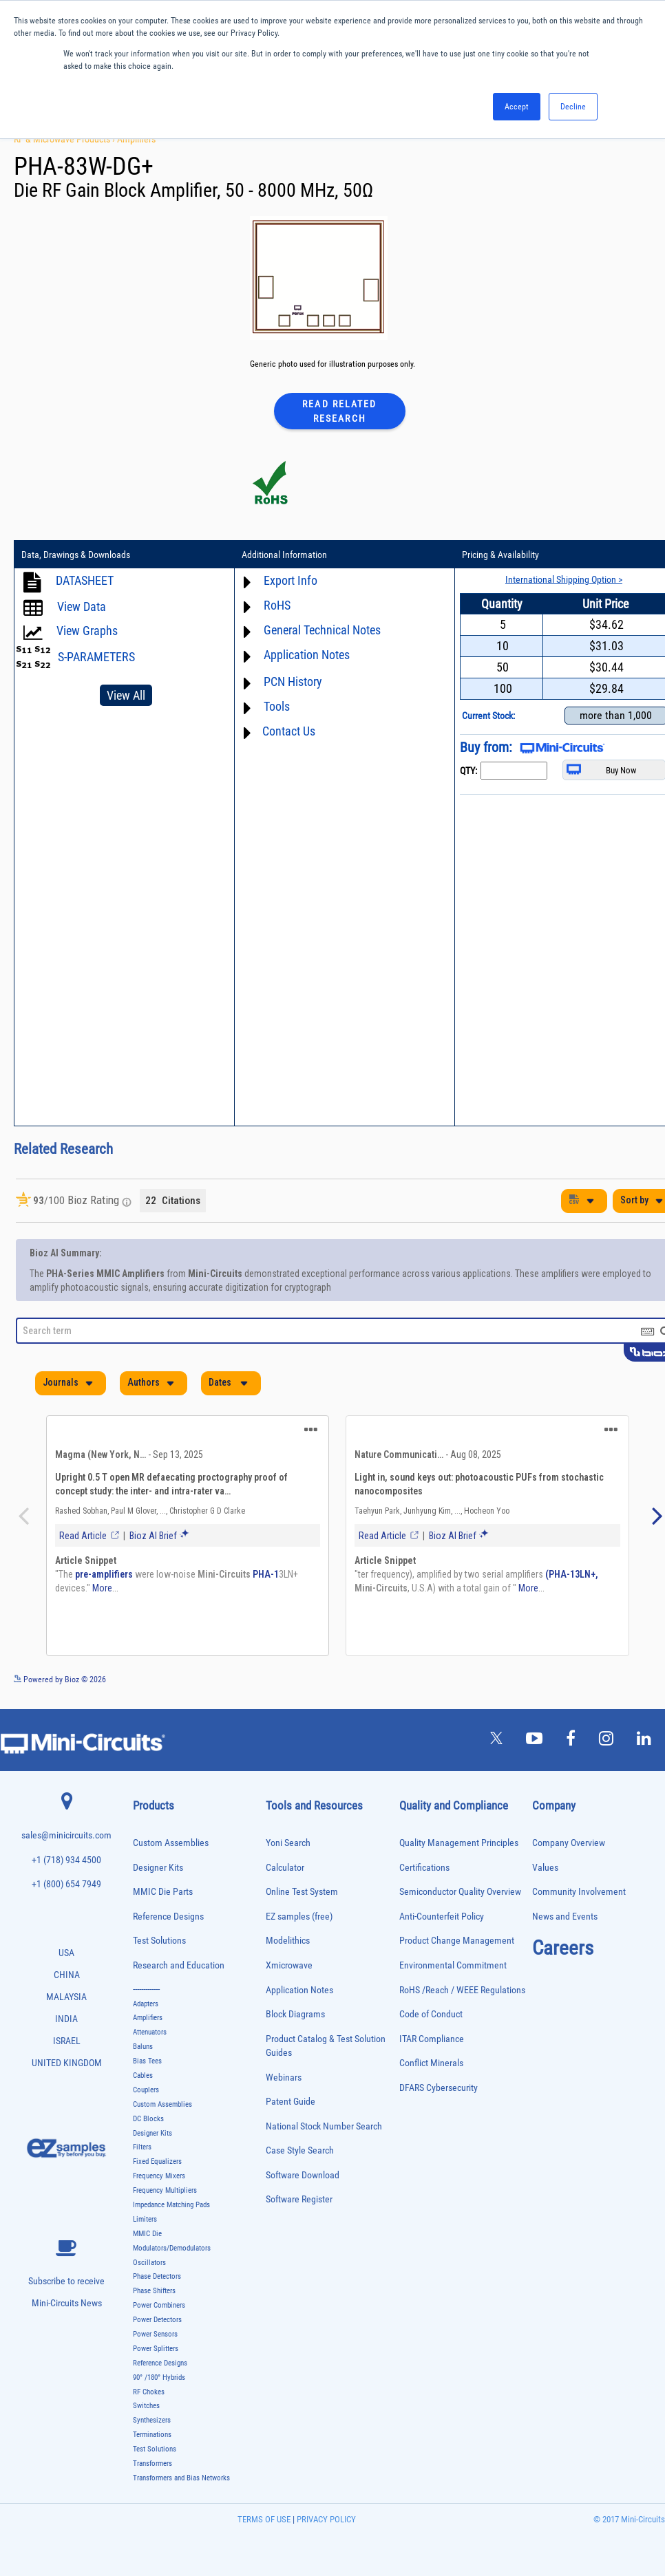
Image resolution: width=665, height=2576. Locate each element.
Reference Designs (168, 1916)
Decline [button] (573, 106)
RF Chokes (149, 2391)
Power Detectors (157, 2319)
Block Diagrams (295, 2014)
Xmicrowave (289, 1965)
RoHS (277, 605)
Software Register (299, 2199)
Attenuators (150, 2032)
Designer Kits (158, 1868)
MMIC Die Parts (163, 1892)
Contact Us (288, 731)
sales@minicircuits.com (66, 1835)
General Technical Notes (322, 630)
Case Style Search (300, 2150)
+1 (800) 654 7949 (66, 1884)
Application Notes (307, 654)
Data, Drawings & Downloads (75, 554)
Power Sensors (155, 2334)
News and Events (565, 1916)
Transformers (152, 2463)
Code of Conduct (431, 2014)
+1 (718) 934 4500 (66, 1860)
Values (545, 1868)
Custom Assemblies (171, 1843)
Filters (142, 2147)
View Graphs (87, 630)
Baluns (143, 2046)
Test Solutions (159, 1940)
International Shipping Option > (563, 579)
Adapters (145, 2003)
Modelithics (288, 1940)
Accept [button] (517, 106)
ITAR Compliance (431, 2039)
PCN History (293, 681)
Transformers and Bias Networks (181, 2477)
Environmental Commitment (453, 1965)
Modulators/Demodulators (172, 2248)
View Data (81, 606)
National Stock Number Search (324, 2126)
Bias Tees (147, 2061)
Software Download (302, 2175)
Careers (562, 1948)
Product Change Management (456, 1940)
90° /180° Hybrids (159, 2377)
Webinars (284, 2077)
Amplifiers (136, 138)
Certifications (424, 1868)
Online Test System (302, 1892)
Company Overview (568, 1843)
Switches (146, 2405)
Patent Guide (290, 2101)
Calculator (285, 1868)
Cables (143, 2075)
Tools (277, 706)
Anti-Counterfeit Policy (441, 1916)
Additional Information (284, 554)
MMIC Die (147, 2233)
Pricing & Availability (500, 554)
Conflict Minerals (431, 2063)
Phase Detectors (157, 2276)
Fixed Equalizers (157, 2161)
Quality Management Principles (458, 1843)
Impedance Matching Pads (171, 2204)
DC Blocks (148, 2118)
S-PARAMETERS (96, 657)
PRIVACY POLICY (325, 2519)
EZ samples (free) (299, 1916)
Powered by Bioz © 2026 (60, 1679)
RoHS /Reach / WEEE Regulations (462, 1990)
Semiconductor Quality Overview (460, 1892)
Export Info (290, 580)
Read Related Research (339, 411)
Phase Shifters (154, 2290)
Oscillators (149, 2262)
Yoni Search (288, 1843)
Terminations (152, 2434)
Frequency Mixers (159, 2175)
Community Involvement (579, 1892)
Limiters (145, 2219)
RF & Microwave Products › (65, 138)
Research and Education (178, 1965)
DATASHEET (85, 580)
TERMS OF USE (264, 2519)
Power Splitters (155, 2348)
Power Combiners (159, 2305)
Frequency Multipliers (165, 2190)
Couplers (146, 2089)
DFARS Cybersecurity (438, 2088)
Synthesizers (152, 2420)
